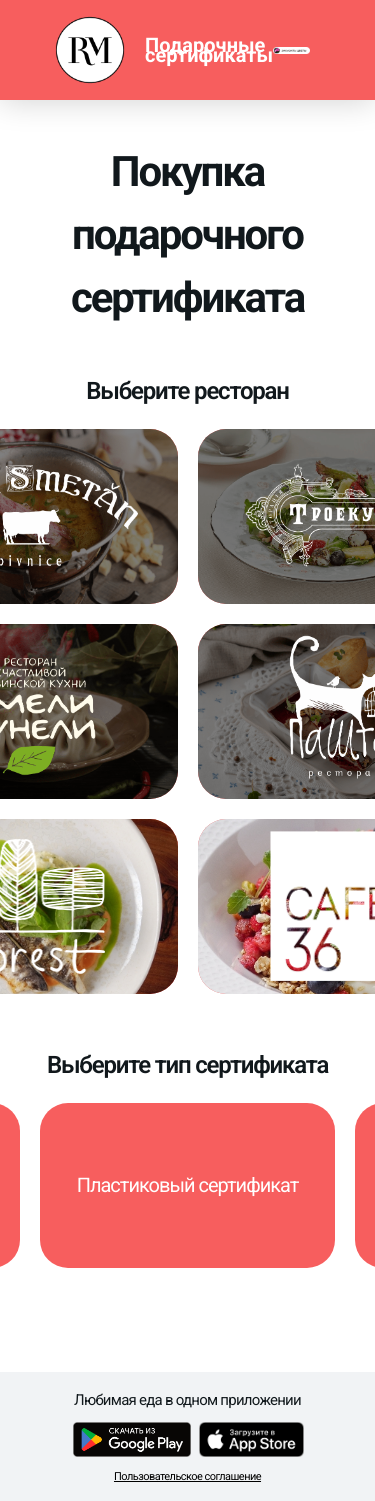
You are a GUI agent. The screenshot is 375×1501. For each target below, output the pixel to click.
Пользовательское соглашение (187, 1476)
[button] (187, 1185)
